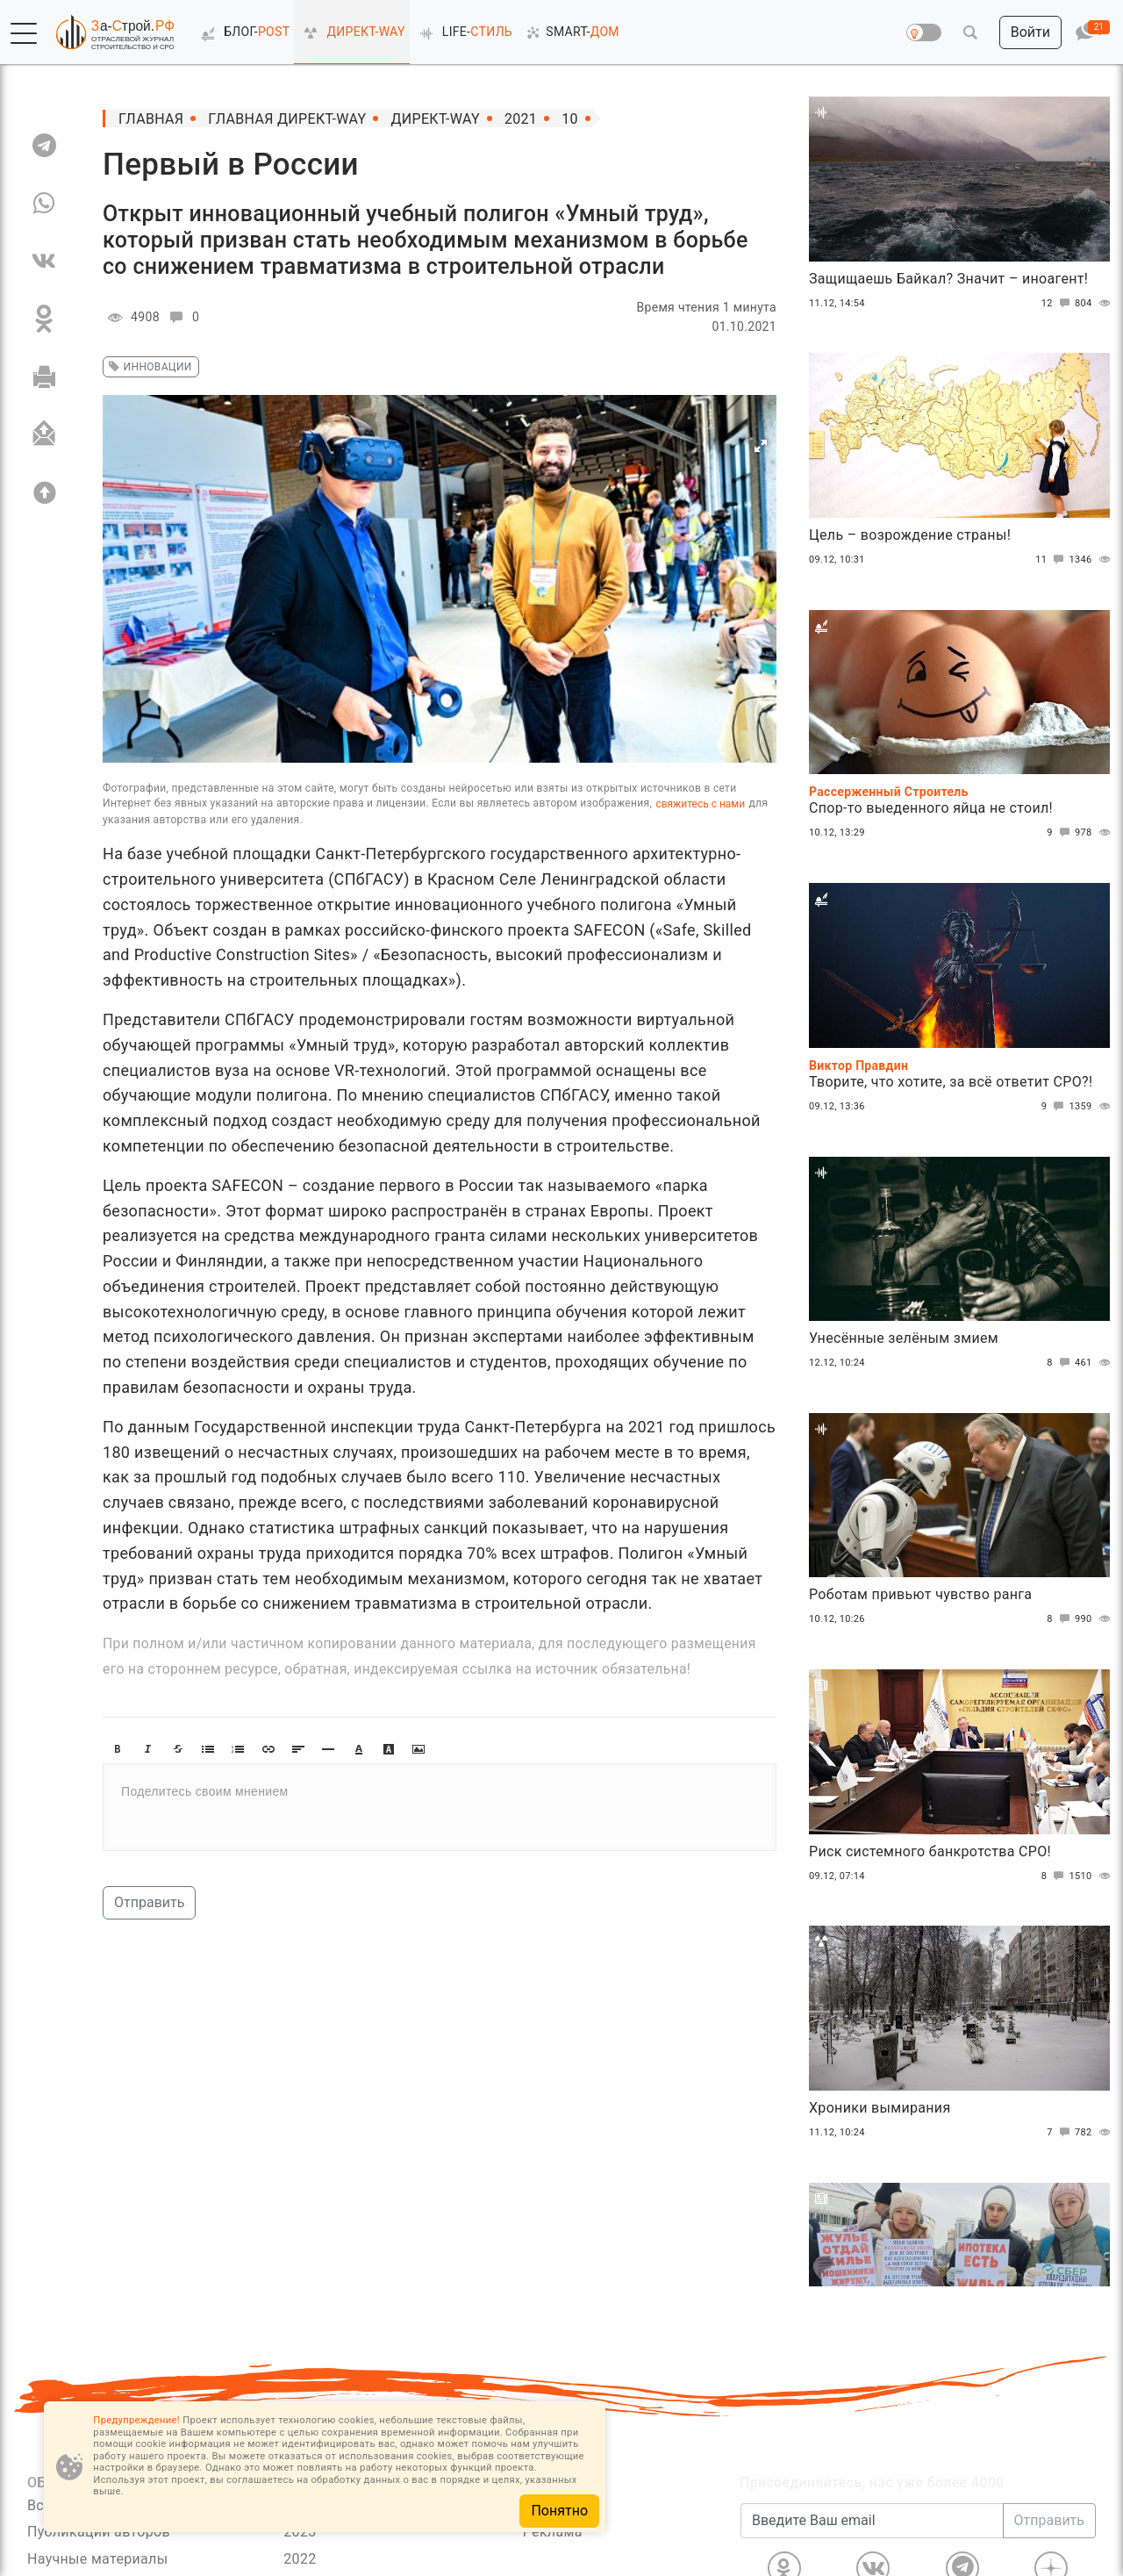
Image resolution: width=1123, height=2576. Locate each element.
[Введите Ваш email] (872, 2520)
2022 (299, 2559)
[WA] (44, 203)
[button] (24, 33)
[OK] (44, 319)
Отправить (149, 1902)
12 (1058, 304)
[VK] (44, 261)
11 (1052, 560)
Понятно (559, 2510)
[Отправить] (44, 434)
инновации (148, 366)
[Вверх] (44, 492)
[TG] (44, 145)
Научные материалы (97, 2559)
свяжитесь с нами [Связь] (700, 804)
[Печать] (44, 376)
